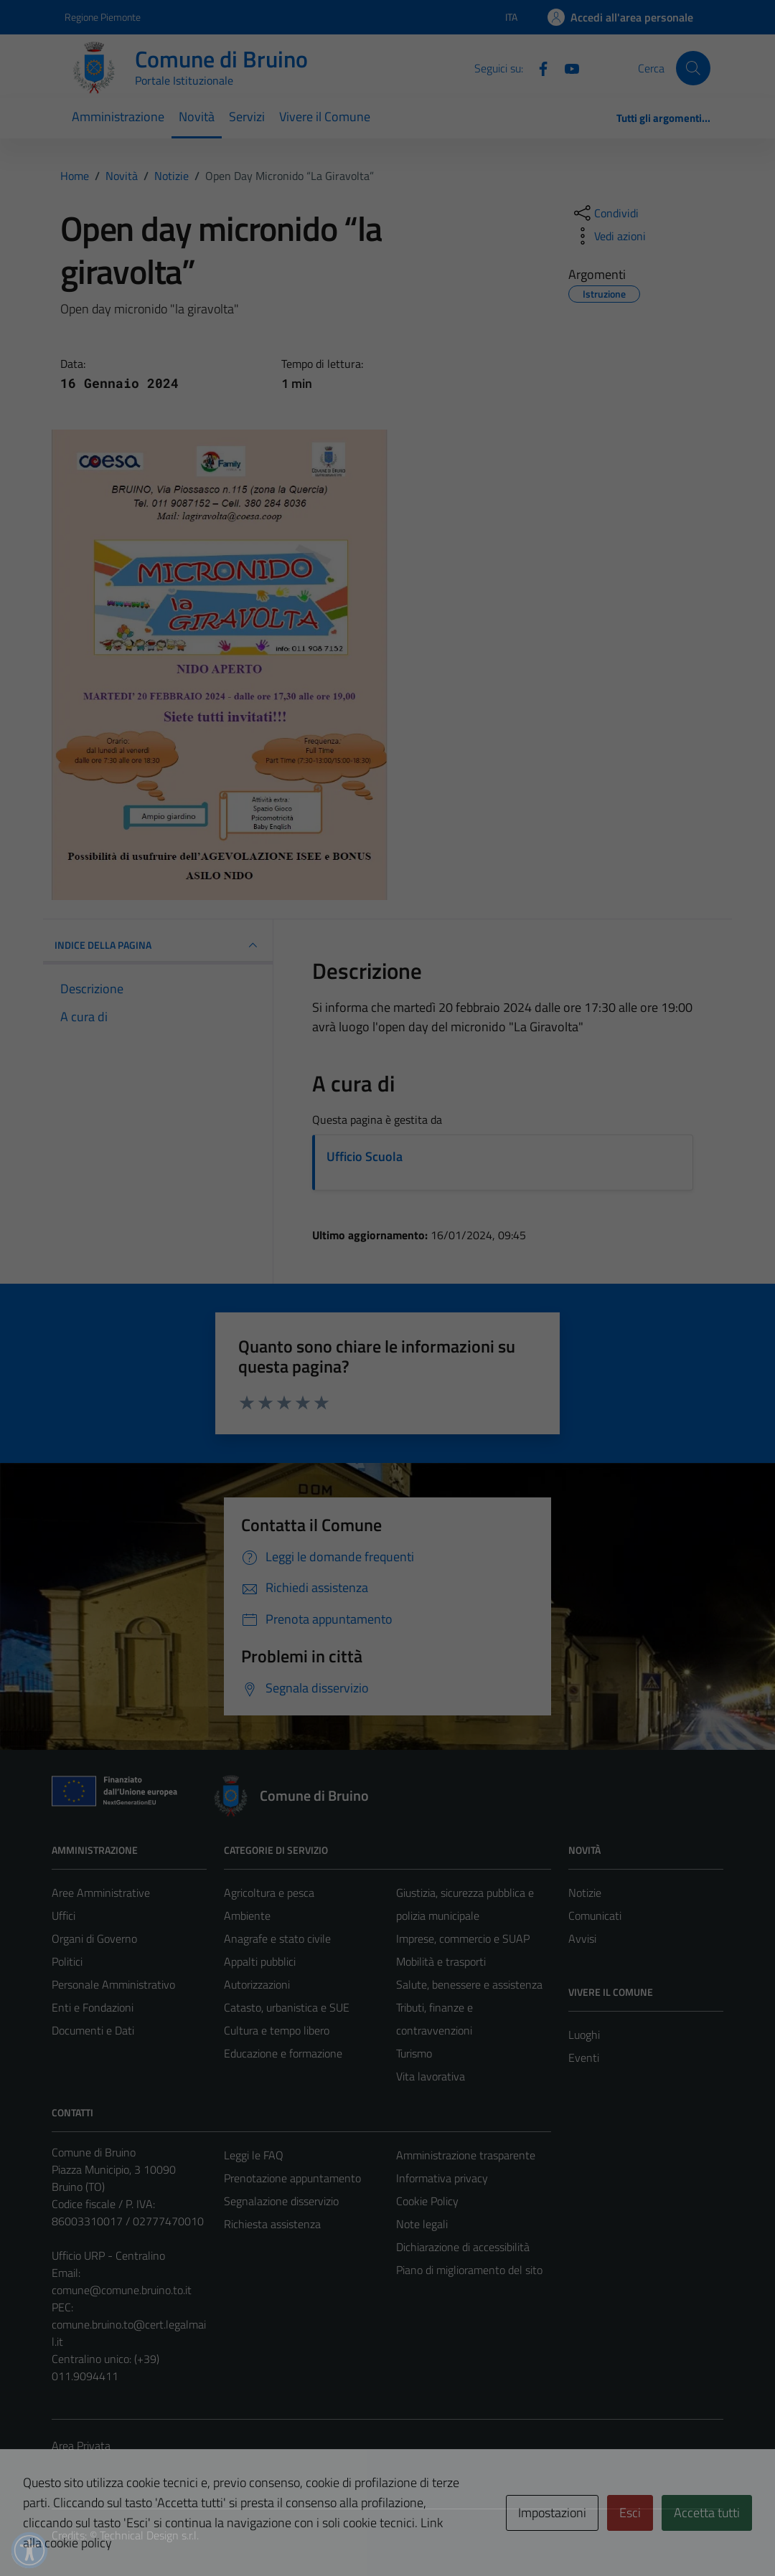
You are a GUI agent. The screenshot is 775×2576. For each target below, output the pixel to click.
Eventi (583, 2057)
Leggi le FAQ (253, 2155)
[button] (29, 2550)
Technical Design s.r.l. (149, 2535)
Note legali (422, 2223)
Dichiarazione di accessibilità (463, 2246)
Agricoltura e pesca (269, 1892)
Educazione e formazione (283, 2053)
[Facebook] (537, 67)
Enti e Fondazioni (92, 2007)
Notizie (584, 1892)
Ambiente (247, 1915)
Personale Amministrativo (113, 1984)
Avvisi (582, 1938)
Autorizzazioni (257, 1984)
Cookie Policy (427, 2201)
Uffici (63, 1915)
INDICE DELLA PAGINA (158, 945)
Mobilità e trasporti (441, 1961)
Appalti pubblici (260, 1961)
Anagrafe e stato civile (277, 1938)
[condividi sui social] (605, 213)
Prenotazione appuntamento (292, 2178)
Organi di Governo (94, 1938)
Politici (67, 1961)
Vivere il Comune (324, 116)
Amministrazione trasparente (465, 2155)
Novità (197, 116)
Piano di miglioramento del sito (469, 2269)
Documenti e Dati (93, 2030)
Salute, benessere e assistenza (469, 1984)
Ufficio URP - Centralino (108, 2255)
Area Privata (81, 2445)
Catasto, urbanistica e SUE (286, 2007)
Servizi (247, 116)
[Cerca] (693, 68)
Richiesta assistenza (272, 2223)
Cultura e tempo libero (276, 2030)
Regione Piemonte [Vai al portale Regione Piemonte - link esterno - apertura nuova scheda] (103, 16)
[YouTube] (566, 67)
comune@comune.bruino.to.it (122, 2289)
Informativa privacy (442, 2178)
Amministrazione (118, 116)
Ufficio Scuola (365, 1156)
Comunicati (594, 1915)
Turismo (414, 2053)
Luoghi (584, 2034)
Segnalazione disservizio (281, 2201)
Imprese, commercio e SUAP (463, 1938)
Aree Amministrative (101, 1892)
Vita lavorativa (430, 2076)
